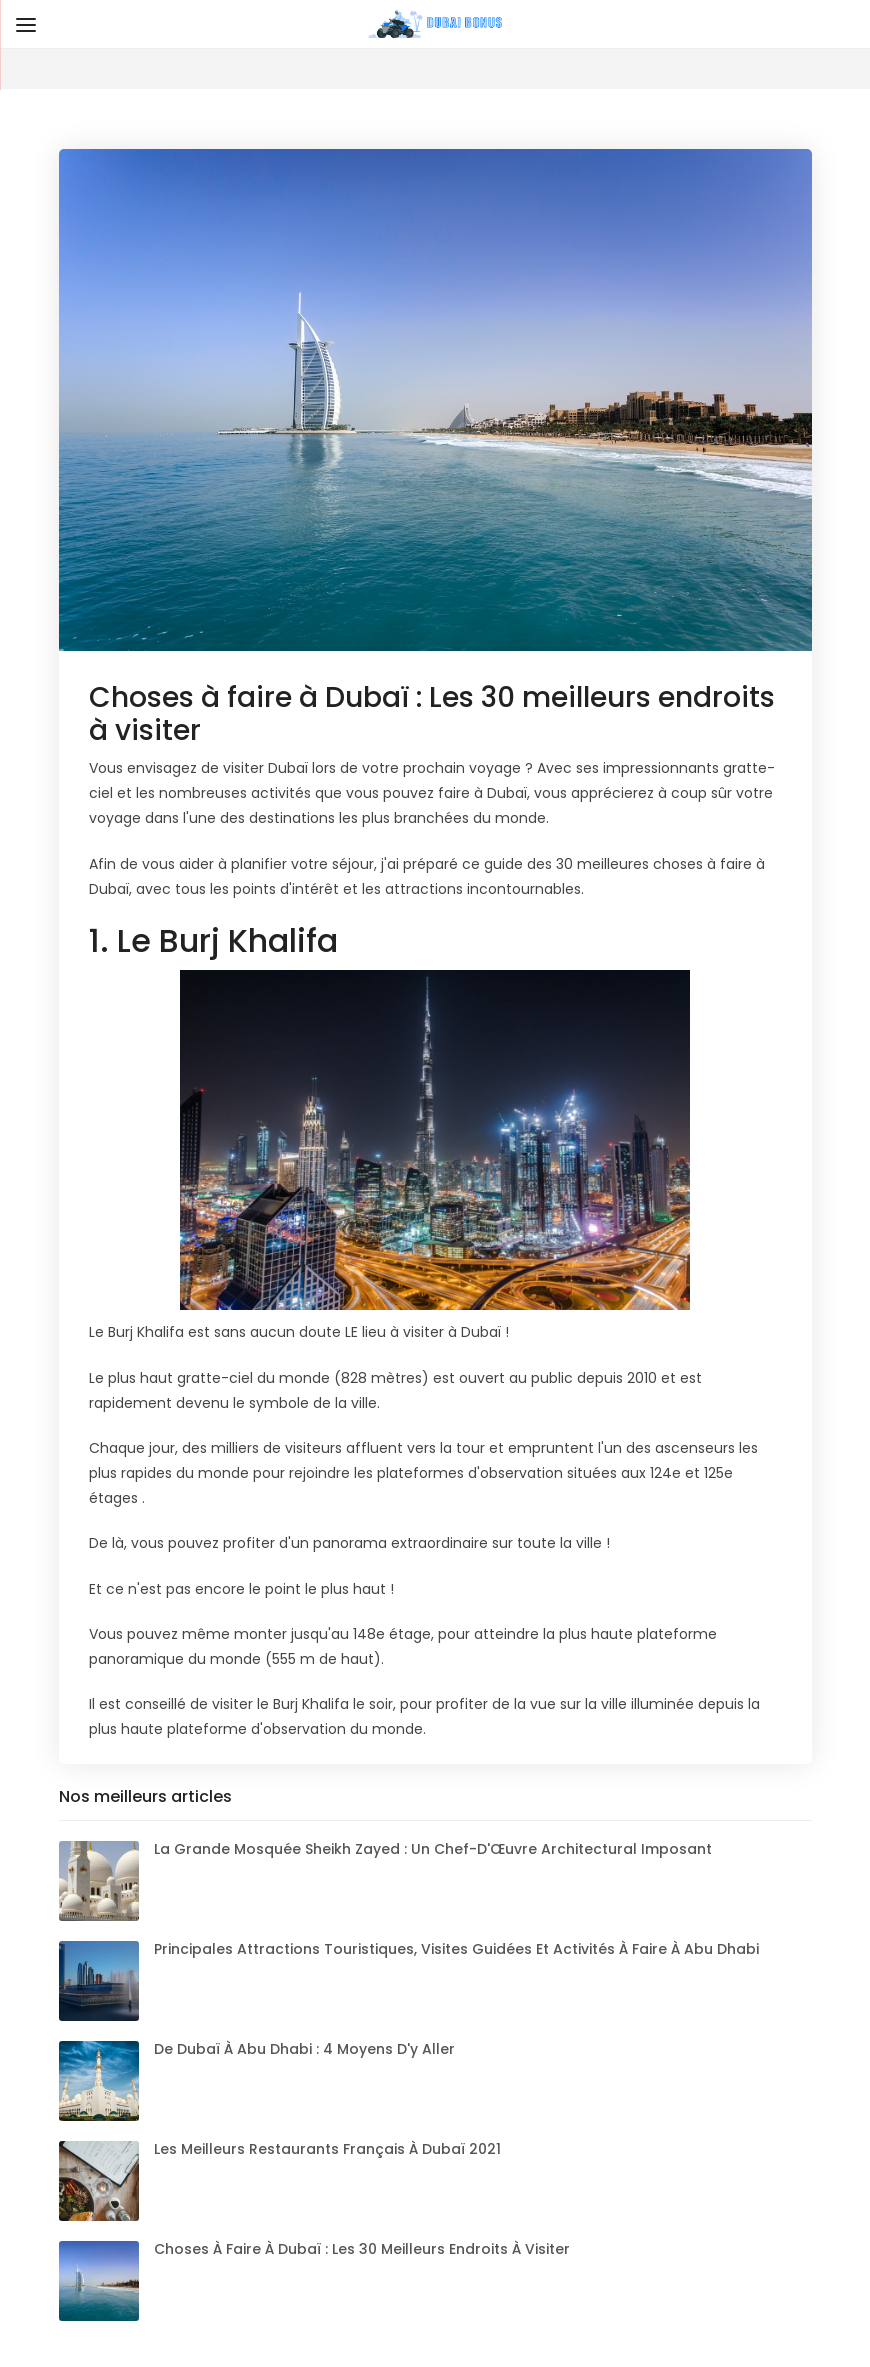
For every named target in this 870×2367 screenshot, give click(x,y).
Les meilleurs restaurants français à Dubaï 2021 (327, 2149)
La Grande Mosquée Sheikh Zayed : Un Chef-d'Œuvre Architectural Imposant (433, 1849)
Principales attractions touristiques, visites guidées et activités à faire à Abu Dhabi (456, 1949)
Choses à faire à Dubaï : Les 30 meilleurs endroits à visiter (362, 2249)
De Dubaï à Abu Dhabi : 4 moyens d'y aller (304, 2049)
